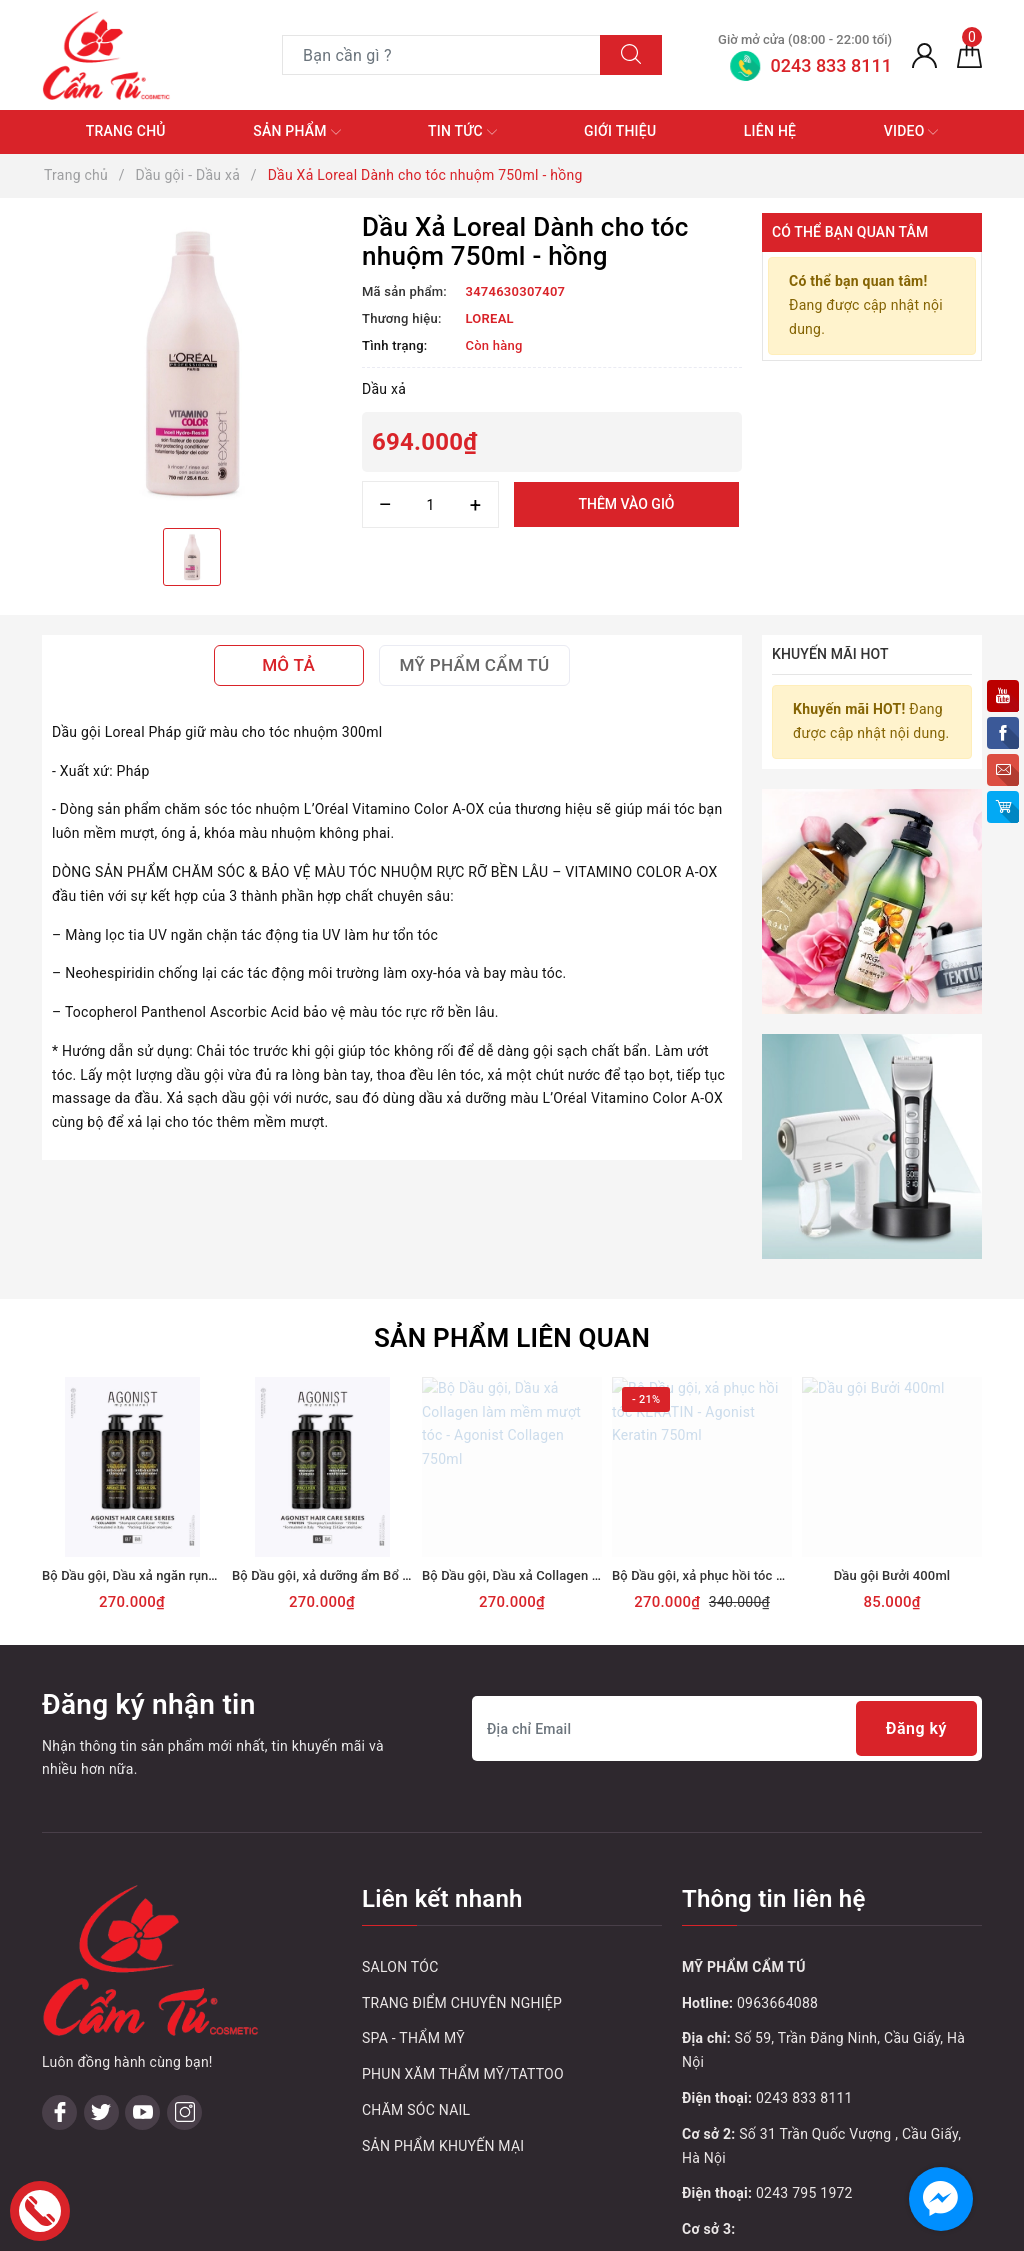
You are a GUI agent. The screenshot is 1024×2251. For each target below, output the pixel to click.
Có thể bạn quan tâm (850, 232)
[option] (192, 363)
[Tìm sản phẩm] (441, 55)
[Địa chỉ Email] (727, 1610)
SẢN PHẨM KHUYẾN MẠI (443, 2027)
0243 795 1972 (804, 2075)
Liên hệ (770, 131)
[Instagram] (184, 1864)
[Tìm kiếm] (631, 55)
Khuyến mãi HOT (830, 654)
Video (911, 132)
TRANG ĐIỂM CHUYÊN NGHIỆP (462, 1884)
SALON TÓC (400, 1848)
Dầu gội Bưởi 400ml (892, 1456)
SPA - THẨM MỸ (413, 1920)
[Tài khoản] (924, 55)
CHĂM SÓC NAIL (416, 1991)
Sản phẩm (296, 132)
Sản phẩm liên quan (512, 1219)
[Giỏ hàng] (969, 55)
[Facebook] (59, 1864)
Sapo (662, 2229)
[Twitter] (101, 1864)
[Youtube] (142, 1864)
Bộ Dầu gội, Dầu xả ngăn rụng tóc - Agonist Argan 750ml (208, 1456)
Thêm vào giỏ (626, 504)
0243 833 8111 (804, 1979)
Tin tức (462, 132)
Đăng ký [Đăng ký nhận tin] (916, 1610)
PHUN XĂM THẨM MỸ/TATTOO (463, 1956)
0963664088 (777, 1884)
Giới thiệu (620, 131)
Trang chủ (126, 131)
